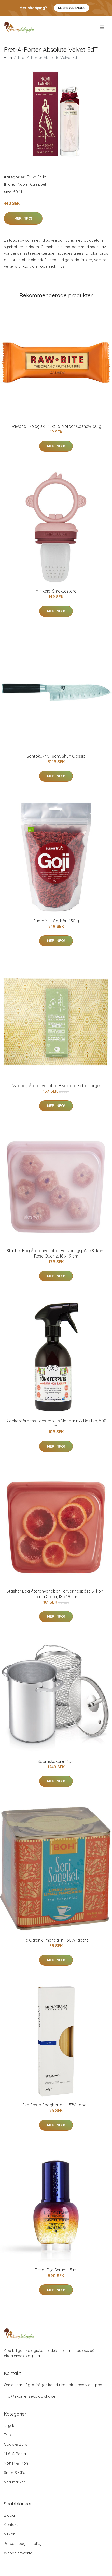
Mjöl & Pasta (15, 2453)
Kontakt (11, 2524)
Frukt (31, 176)
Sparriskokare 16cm (56, 1761)
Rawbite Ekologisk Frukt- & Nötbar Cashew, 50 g (56, 426)
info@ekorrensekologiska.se (29, 2396)
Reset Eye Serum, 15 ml (56, 2269)
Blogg (9, 2515)
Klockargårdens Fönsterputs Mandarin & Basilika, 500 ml (56, 1423)
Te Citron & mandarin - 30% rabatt (56, 1940)
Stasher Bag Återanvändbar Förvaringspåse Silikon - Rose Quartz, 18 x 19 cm (56, 1253)
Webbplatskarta (18, 2552)
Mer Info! (23, 218)
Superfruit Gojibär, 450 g (56, 920)
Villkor (9, 2534)
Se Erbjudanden (71, 8)
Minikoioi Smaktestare (56, 591)
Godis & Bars (15, 2444)
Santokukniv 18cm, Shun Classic (56, 756)
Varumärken (15, 2482)
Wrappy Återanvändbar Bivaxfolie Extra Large (56, 1085)
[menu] (102, 27)
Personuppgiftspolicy (23, 2543)
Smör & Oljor (15, 2472)
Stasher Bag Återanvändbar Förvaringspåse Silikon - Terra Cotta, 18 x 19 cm (56, 1594)
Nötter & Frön (16, 2463)
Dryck (9, 2425)
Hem (8, 57)
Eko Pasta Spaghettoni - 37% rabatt (56, 2104)
